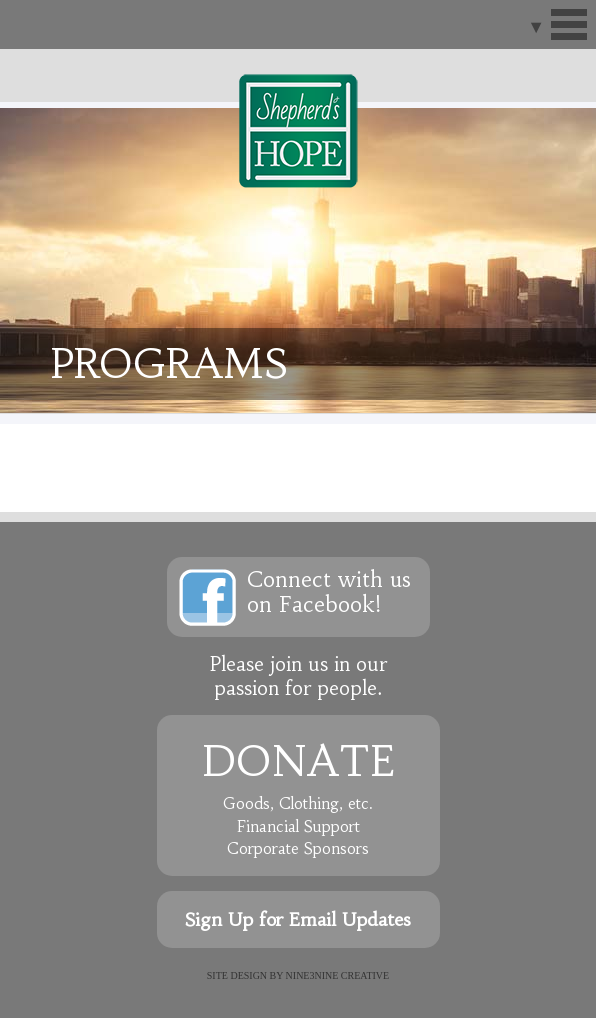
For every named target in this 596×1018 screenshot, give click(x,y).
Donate (298, 761)
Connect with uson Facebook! (329, 592)
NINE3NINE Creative (338, 975)
